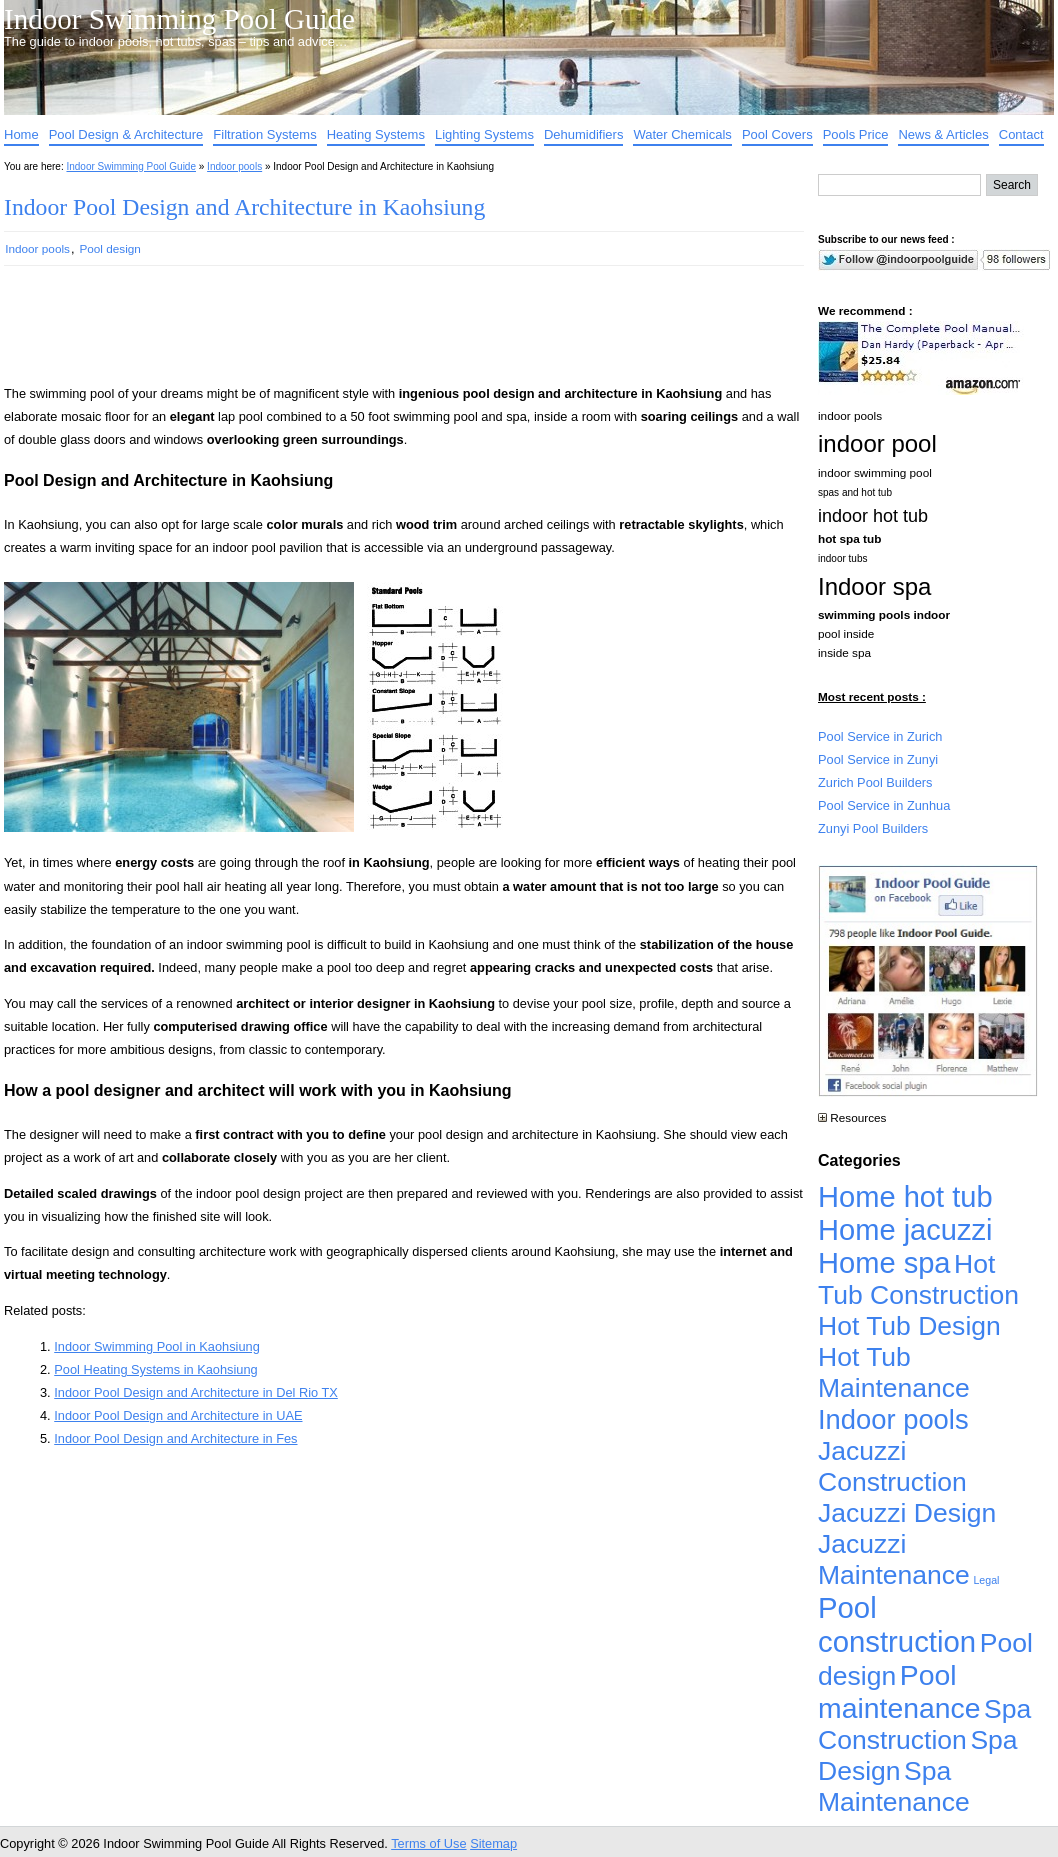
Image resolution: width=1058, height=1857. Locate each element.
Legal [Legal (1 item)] (986, 1580)
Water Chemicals (682, 134)
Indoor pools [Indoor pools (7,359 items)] (893, 1419)
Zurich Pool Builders (875, 782)
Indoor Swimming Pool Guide (179, 19)
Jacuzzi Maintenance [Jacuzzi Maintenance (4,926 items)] (894, 1559)
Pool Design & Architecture (126, 134)
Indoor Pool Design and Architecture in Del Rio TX (196, 1392)
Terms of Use (428, 1843)
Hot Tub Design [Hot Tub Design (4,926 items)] (909, 1326)
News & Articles (943, 134)
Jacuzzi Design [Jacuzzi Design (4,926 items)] (907, 1513)
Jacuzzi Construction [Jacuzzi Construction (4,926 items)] (892, 1466)
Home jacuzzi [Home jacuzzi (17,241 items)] (905, 1230)
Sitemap (493, 1843)
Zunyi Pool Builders (873, 828)
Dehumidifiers (583, 134)
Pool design (110, 248)
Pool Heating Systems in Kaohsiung (155, 1369)
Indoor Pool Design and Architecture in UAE (178, 1415)
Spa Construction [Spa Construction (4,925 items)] (924, 1724)
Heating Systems (376, 134)
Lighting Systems (484, 134)
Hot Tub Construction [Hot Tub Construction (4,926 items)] (918, 1279)
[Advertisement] (372, 334)
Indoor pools (234, 166)
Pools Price (856, 134)
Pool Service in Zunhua (884, 805)
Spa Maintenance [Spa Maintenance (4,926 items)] (894, 1786)
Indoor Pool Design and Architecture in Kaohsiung (244, 207)
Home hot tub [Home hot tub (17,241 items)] (905, 1197)
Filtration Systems (264, 134)
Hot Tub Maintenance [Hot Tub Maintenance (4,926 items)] (894, 1372)
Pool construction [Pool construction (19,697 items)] (897, 1624)
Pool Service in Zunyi (878, 759)
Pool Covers (777, 134)
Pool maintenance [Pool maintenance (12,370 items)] (899, 1691)
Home (21, 134)
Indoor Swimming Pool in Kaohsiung (157, 1346)
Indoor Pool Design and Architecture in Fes (175, 1438)
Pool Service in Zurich (880, 736)
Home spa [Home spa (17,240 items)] (884, 1263)
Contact (1021, 134)
